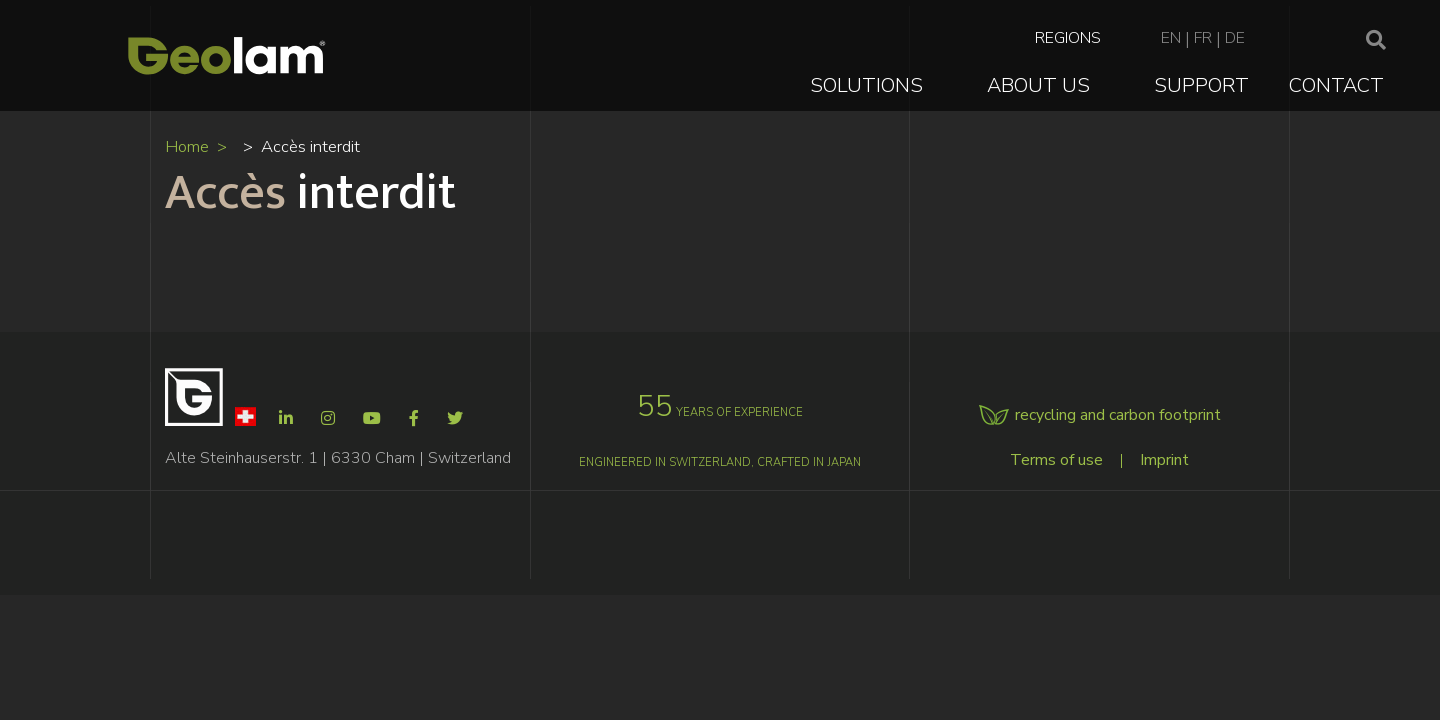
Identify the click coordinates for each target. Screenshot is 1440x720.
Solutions (866, 85)
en (1171, 38)
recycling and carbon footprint (1118, 415)
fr (1203, 38)
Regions (1068, 38)
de (1235, 38)
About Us (1038, 85)
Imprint (1164, 460)
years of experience (720, 412)
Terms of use (1056, 460)
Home (187, 146)
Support (1201, 85)
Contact (1336, 85)
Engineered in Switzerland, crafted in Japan (720, 462)
